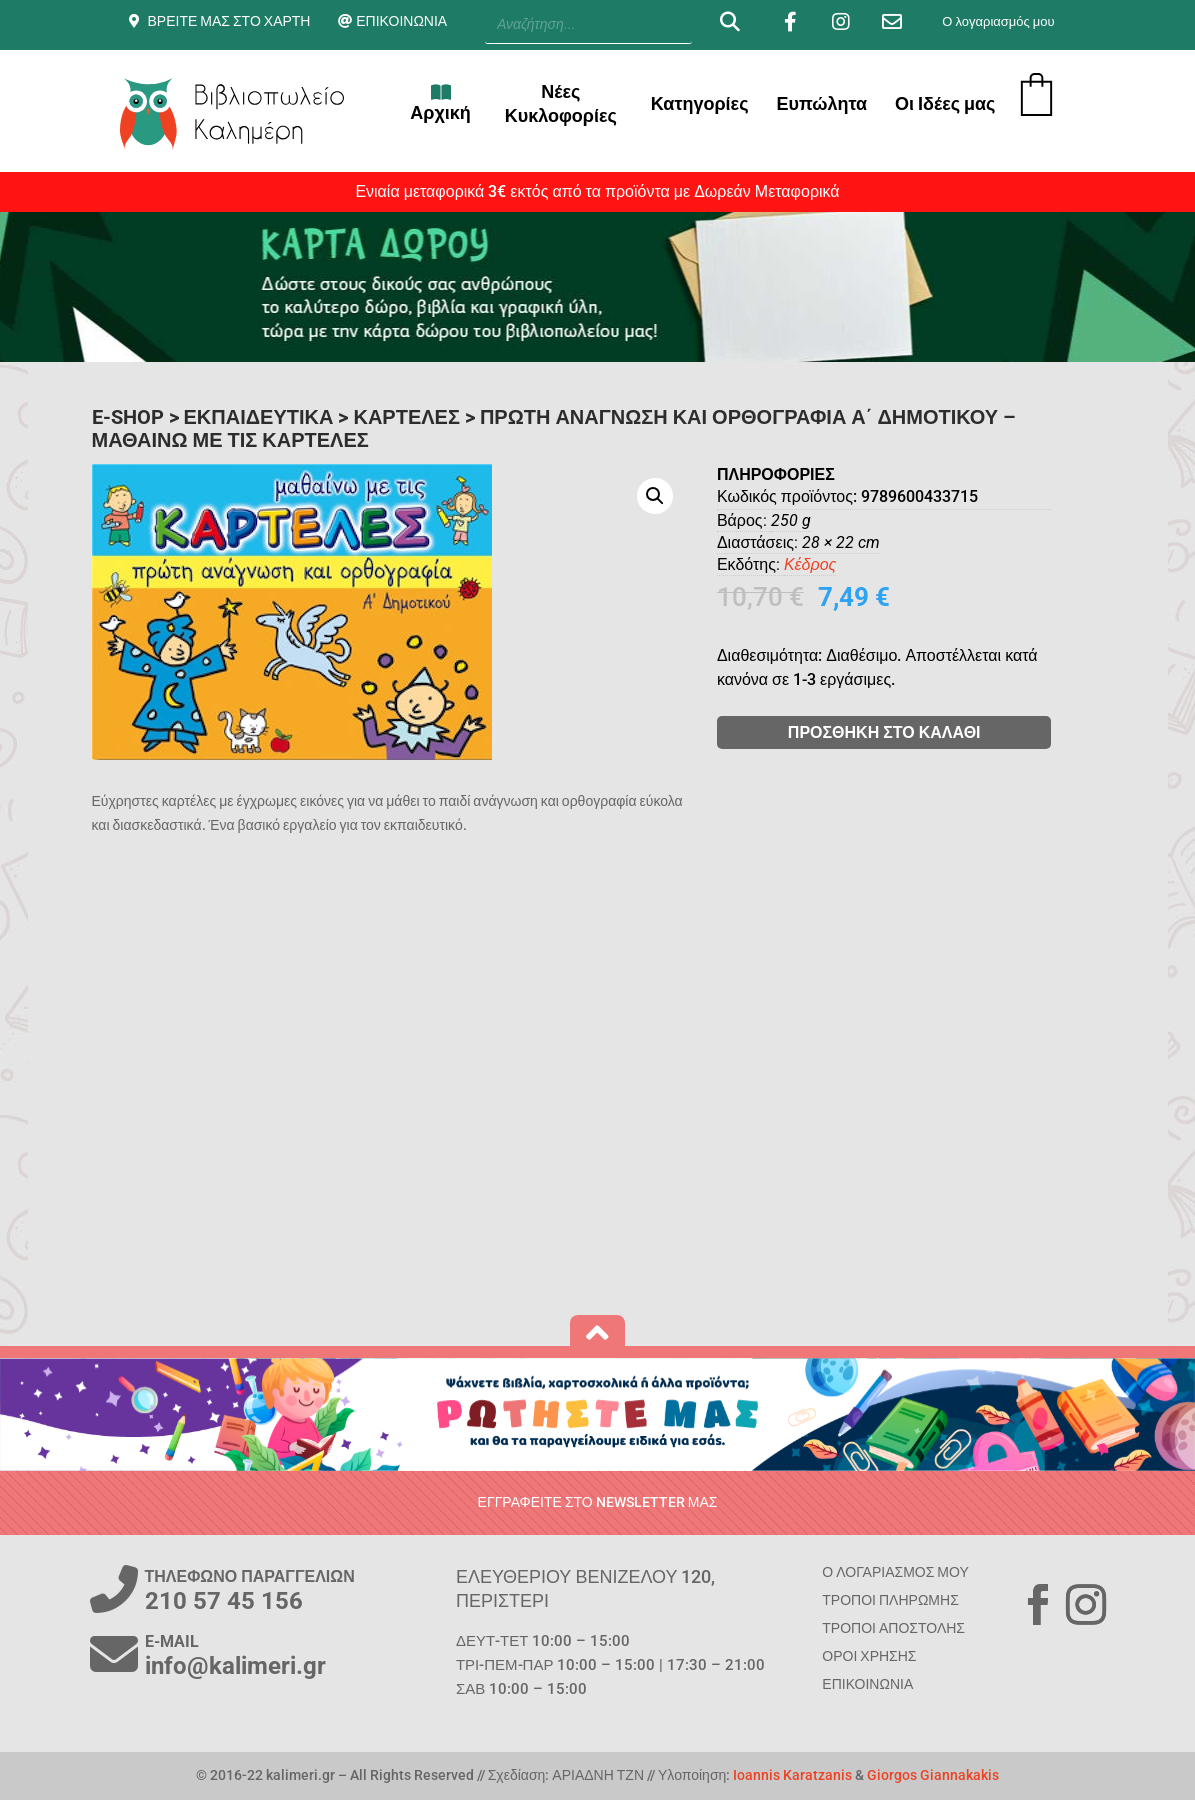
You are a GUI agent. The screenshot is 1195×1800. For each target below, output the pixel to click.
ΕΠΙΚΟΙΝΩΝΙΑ (401, 21)
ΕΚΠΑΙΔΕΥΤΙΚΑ (259, 417)
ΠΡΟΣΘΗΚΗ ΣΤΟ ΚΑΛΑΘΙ (948, 732)
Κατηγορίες (700, 103)
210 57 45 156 (224, 1601)
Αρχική (440, 103)
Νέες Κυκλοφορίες (561, 103)
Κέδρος (874, 564)
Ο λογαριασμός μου (998, 21)
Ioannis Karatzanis (792, 1775)
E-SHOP (128, 417)
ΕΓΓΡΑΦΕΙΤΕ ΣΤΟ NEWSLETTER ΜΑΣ (598, 1502)
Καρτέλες (406, 417)
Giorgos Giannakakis (933, 1775)
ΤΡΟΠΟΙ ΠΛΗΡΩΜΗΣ (890, 1600)
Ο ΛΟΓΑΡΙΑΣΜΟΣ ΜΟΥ (895, 1572)
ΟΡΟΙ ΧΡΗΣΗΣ (869, 1656)
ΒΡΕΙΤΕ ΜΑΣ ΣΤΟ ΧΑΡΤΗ (229, 21)
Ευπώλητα (822, 103)
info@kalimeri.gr (235, 1666)
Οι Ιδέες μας (945, 103)
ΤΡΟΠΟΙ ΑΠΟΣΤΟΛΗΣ (893, 1628)
